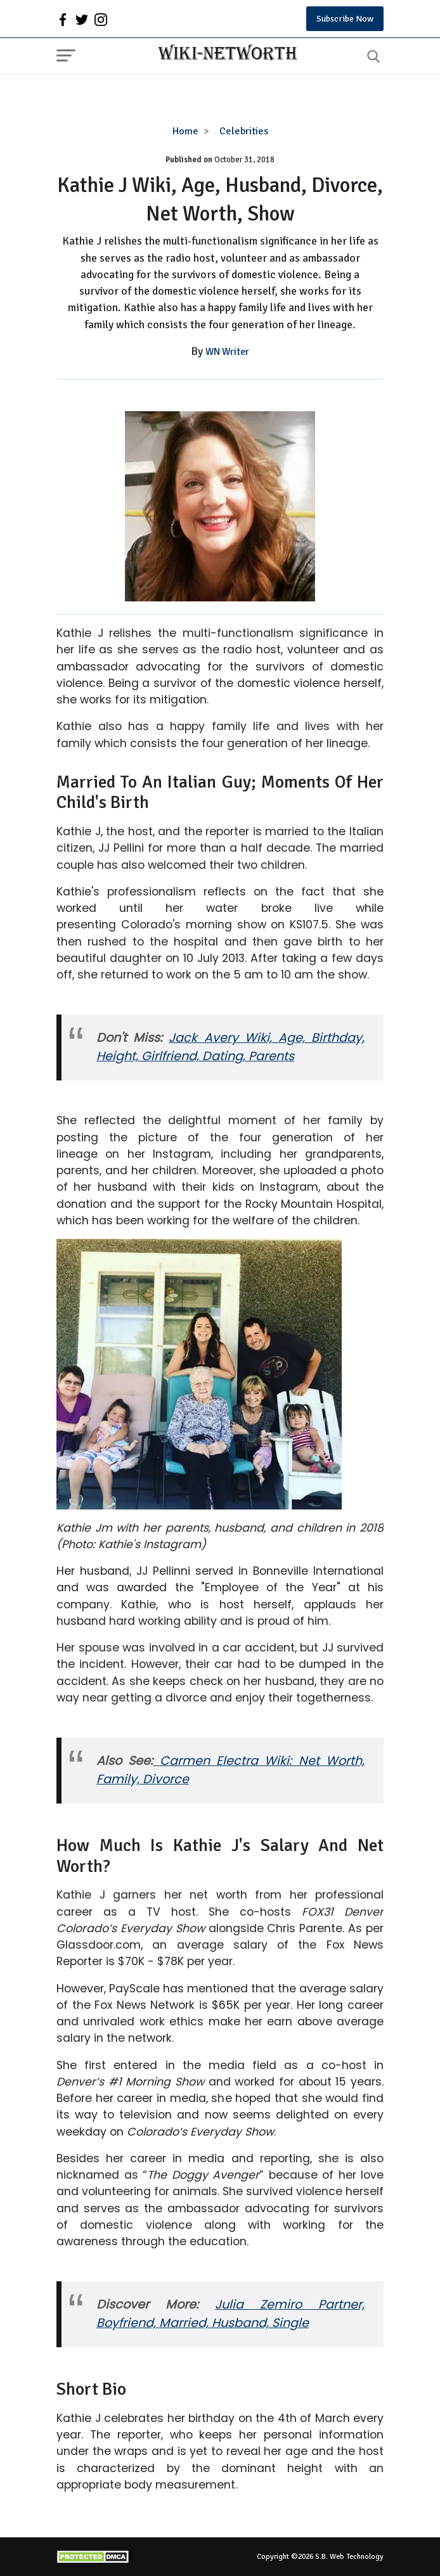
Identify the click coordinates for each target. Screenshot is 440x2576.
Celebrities (243, 131)
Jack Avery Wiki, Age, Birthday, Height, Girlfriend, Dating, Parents (230, 1047)
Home (185, 131)
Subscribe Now (344, 18)
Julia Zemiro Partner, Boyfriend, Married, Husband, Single (230, 2313)
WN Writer (227, 351)
